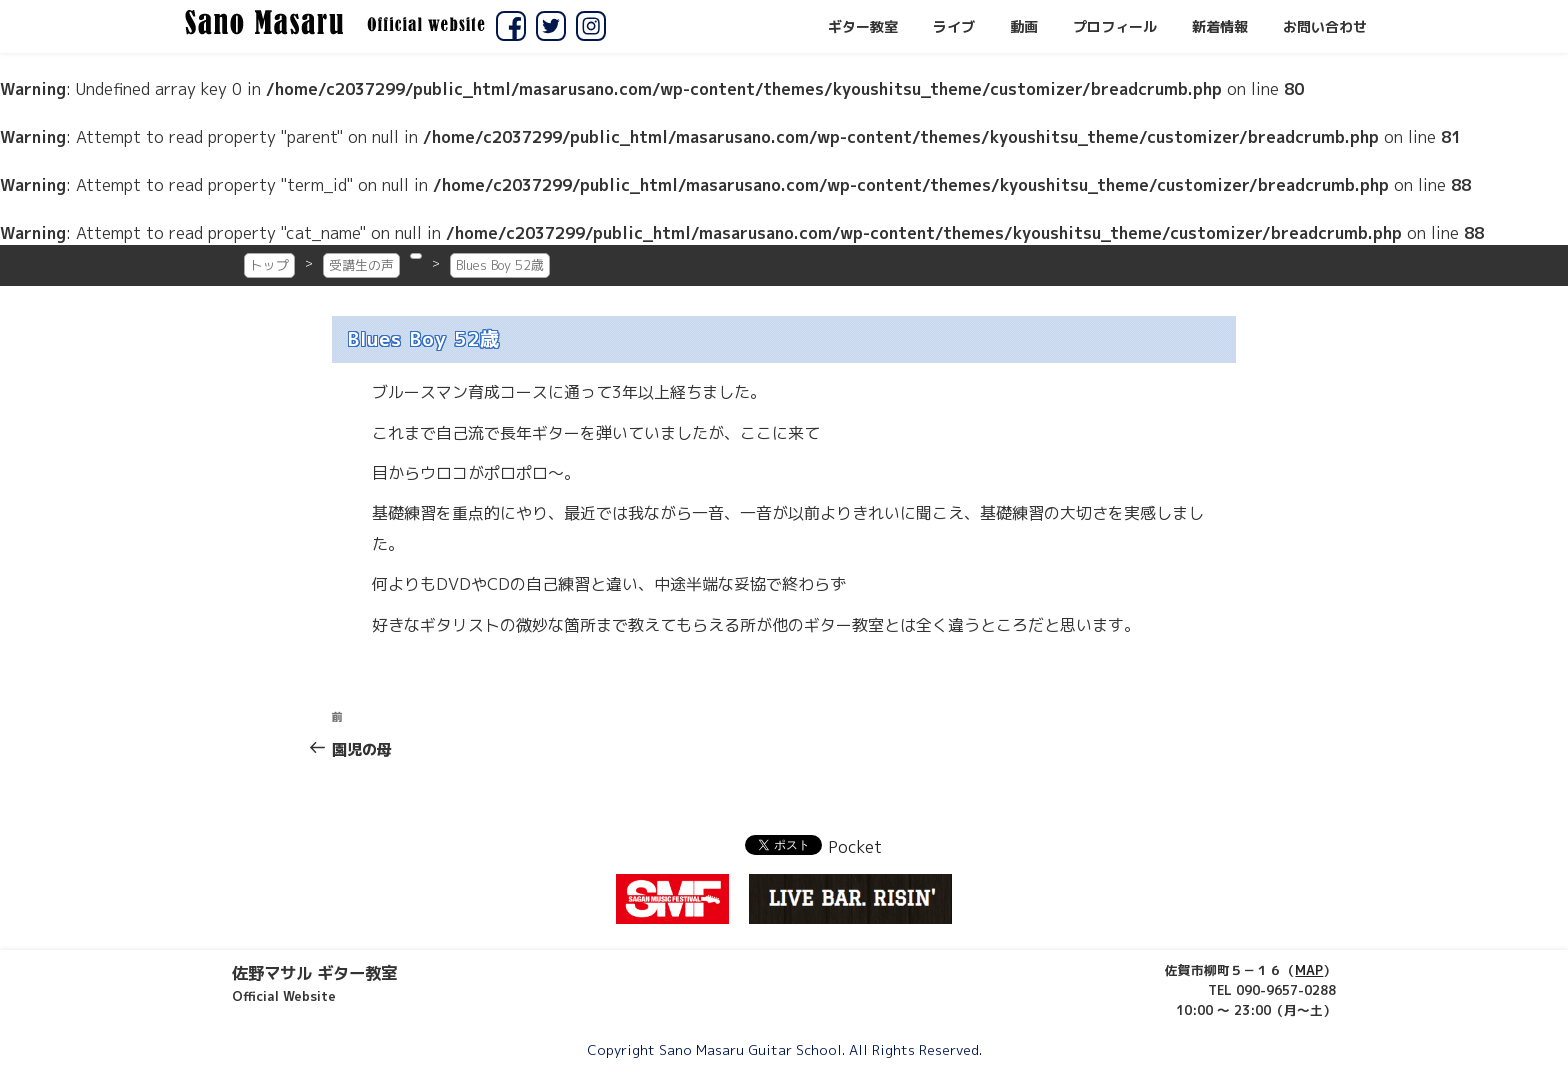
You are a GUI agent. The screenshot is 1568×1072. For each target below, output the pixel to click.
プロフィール (1115, 27)
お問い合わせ (1325, 27)
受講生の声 (361, 265)
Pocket (855, 847)
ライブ (954, 27)
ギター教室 (863, 27)
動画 (1024, 27)
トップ (269, 265)
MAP (1309, 970)
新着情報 (1220, 27)
